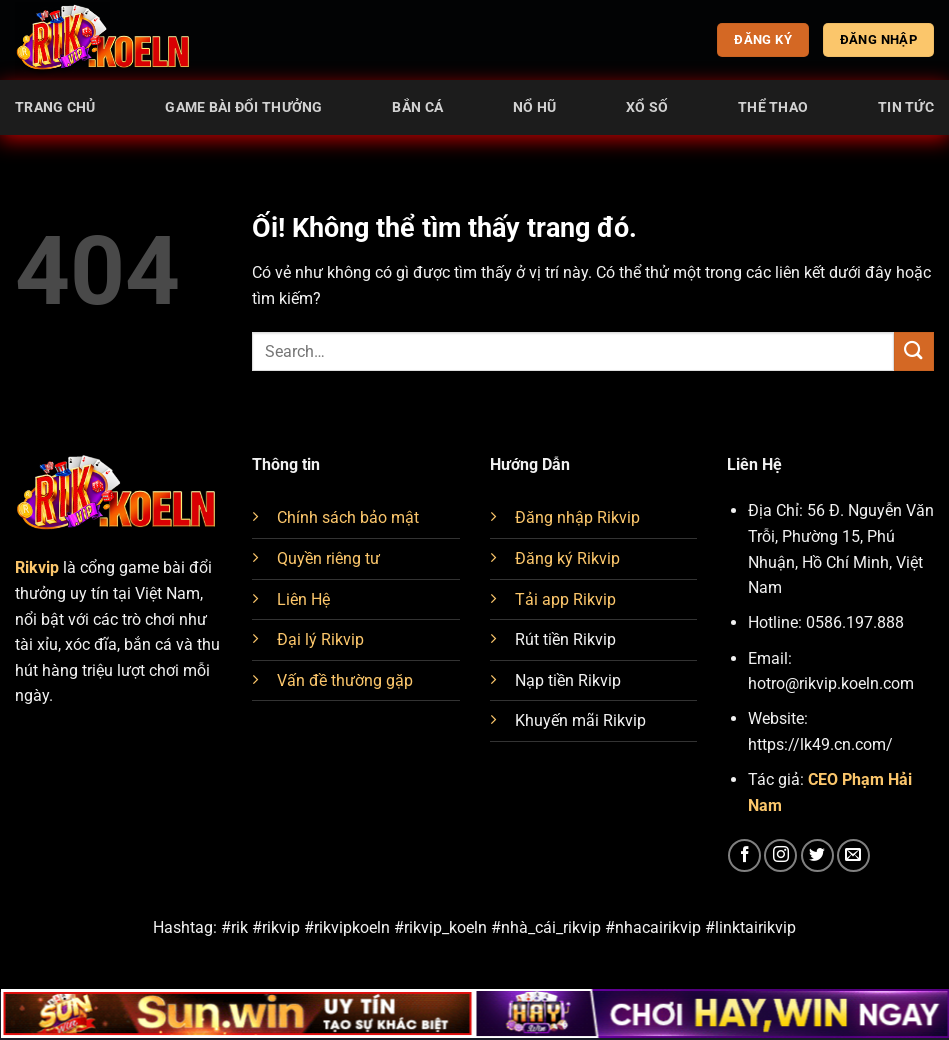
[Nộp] (914, 351)
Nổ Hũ (534, 107)
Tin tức (906, 107)
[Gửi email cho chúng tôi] (853, 855)
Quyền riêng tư (328, 558)
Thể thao (773, 107)
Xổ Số (647, 107)
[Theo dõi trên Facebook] (744, 855)
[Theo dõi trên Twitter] (817, 855)
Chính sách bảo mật (348, 517)
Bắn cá (417, 107)
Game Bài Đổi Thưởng (243, 107)
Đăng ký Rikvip (567, 558)
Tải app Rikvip (565, 599)
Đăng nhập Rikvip (577, 517)
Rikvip (37, 567)
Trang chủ (55, 107)
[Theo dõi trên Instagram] (780, 855)
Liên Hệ (303, 599)
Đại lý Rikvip (320, 639)
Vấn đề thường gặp (345, 680)
